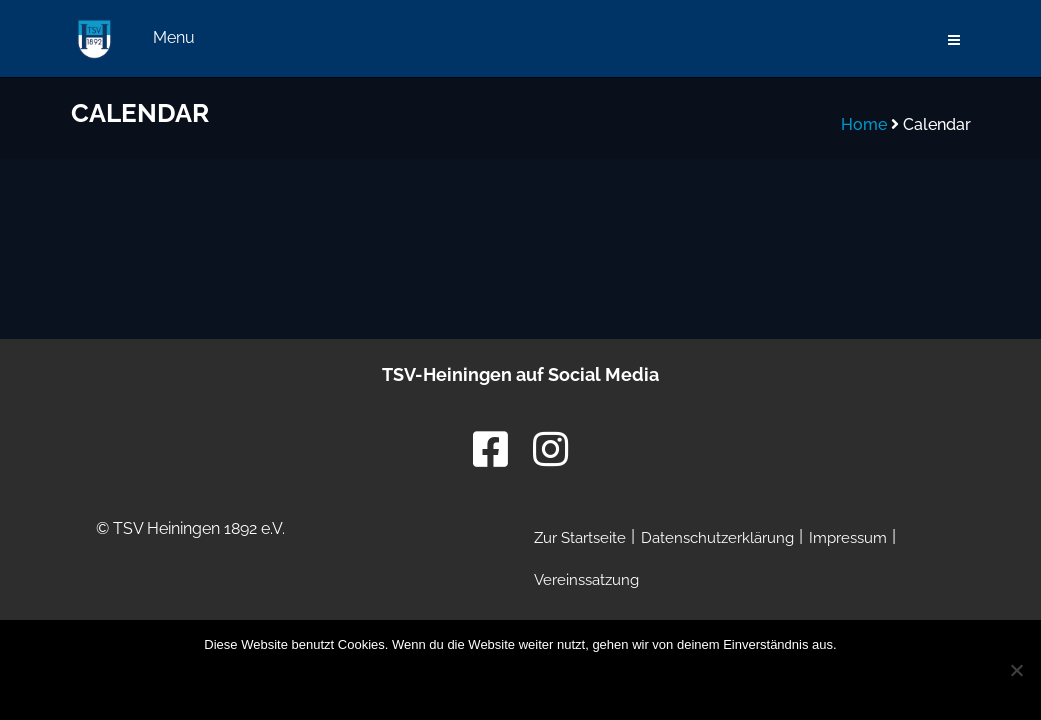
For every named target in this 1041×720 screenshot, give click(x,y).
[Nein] (1016, 670)
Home (864, 124)
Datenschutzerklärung (574, 683)
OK (389, 683)
